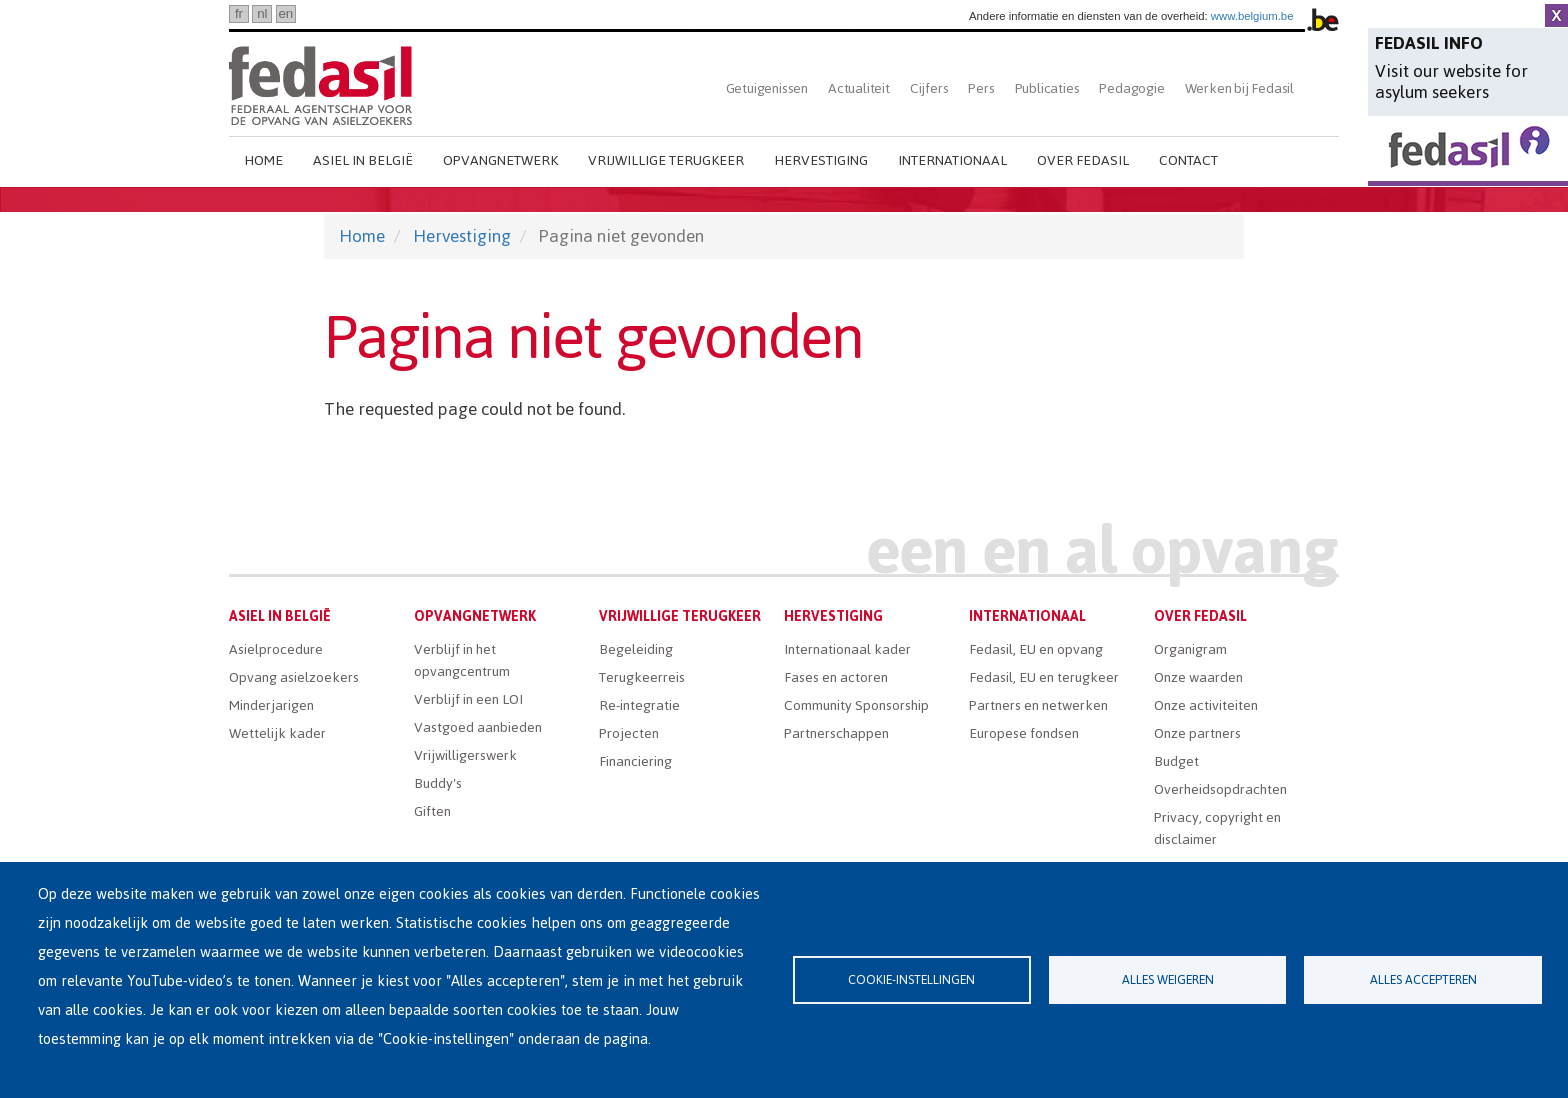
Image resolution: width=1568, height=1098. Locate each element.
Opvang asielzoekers (294, 677)
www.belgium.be (1252, 16)
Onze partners (1197, 733)
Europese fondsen (1024, 733)
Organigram (1190, 649)
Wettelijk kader (277, 733)
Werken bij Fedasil (1239, 88)
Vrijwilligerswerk (465, 755)
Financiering (635, 761)
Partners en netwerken (1038, 705)
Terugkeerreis (642, 677)
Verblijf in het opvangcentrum (462, 660)
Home (263, 160)
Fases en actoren (836, 677)
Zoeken (1321, 88)
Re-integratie (639, 705)
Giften (432, 811)
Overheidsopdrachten (1220, 789)
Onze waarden (1198, 677)
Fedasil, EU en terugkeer (1044, 677)
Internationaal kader (847, 649)
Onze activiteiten (1206, 705)
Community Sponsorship (856, 705)
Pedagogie (1131, 88)
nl (262, 13)
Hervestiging (821, 160)
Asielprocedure (276, 649)
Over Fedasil (1083, 160)
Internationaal (952, 160)
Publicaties (1047, 88)
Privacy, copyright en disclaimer (1217, 828)
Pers (981, 88)
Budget (1176, 761)
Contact (1188, 160)
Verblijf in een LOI (468, 699)
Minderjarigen (271, 705)
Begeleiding (636, 649)
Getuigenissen (767, 88)
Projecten (629, 733)
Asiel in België (363, 160)
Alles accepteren (1423, 979)
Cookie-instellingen (911, 979)
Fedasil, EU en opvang (1036, 649)
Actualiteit (859, 88)
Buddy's (438, 783)
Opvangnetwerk (500, 160)
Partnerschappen (836, 733)
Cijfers (929, 88)
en (285, 13)
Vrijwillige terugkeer (666, 160)
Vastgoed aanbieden (478, 727)
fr (239, 13)
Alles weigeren (1168, 979)
